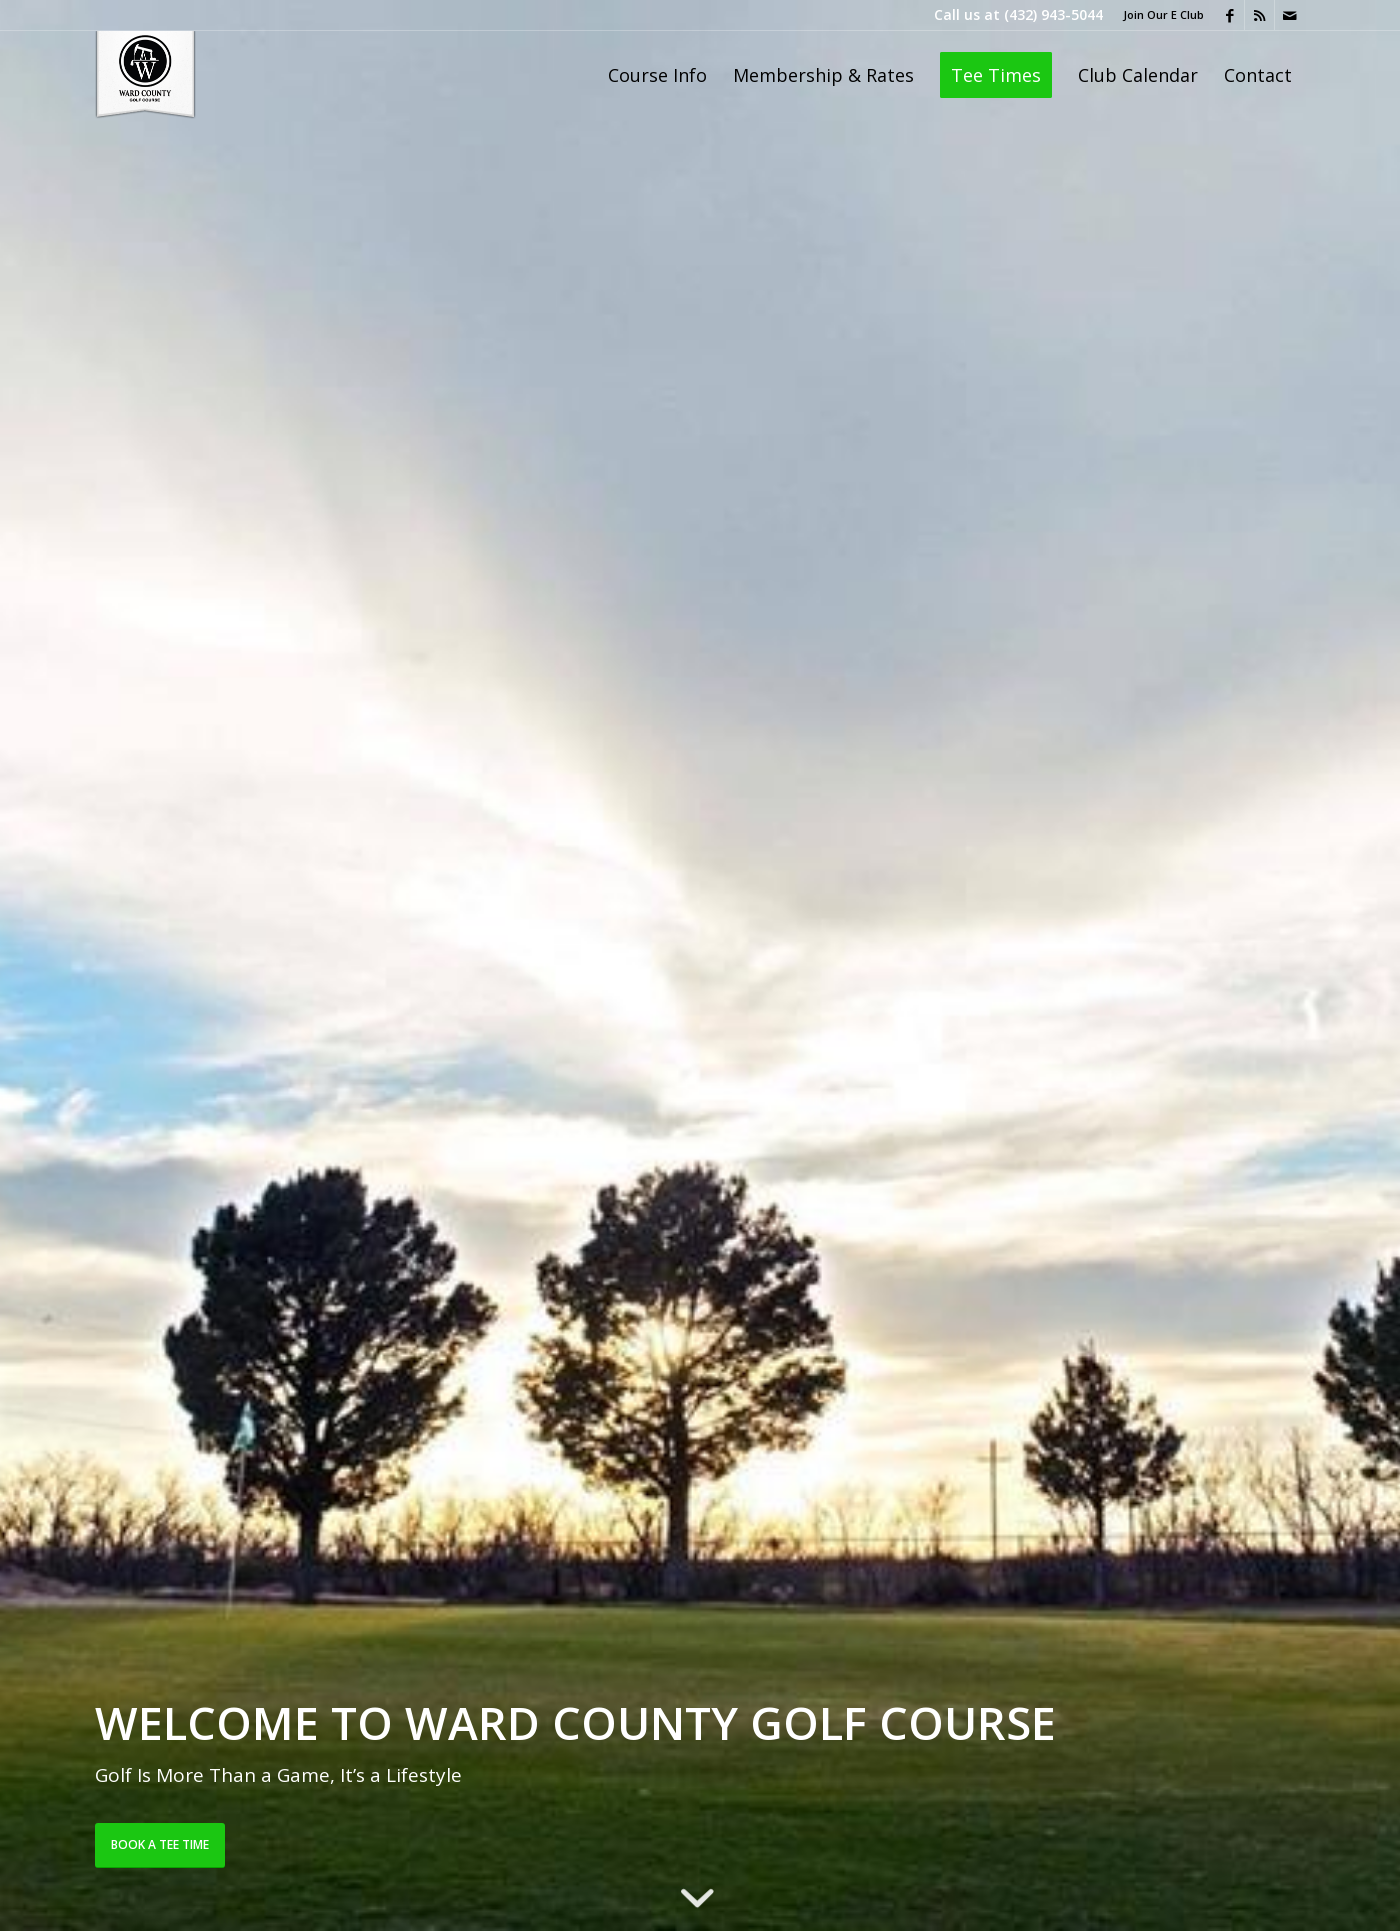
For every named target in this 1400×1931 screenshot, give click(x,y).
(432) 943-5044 (1053, 14)
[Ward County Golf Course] (145, 75)
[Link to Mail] (1290, 15)
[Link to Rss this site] (1259, 15)
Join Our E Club (1163, 14)
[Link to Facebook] (1229, 15)
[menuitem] (1158, 15)
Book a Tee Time (160, 1844)
